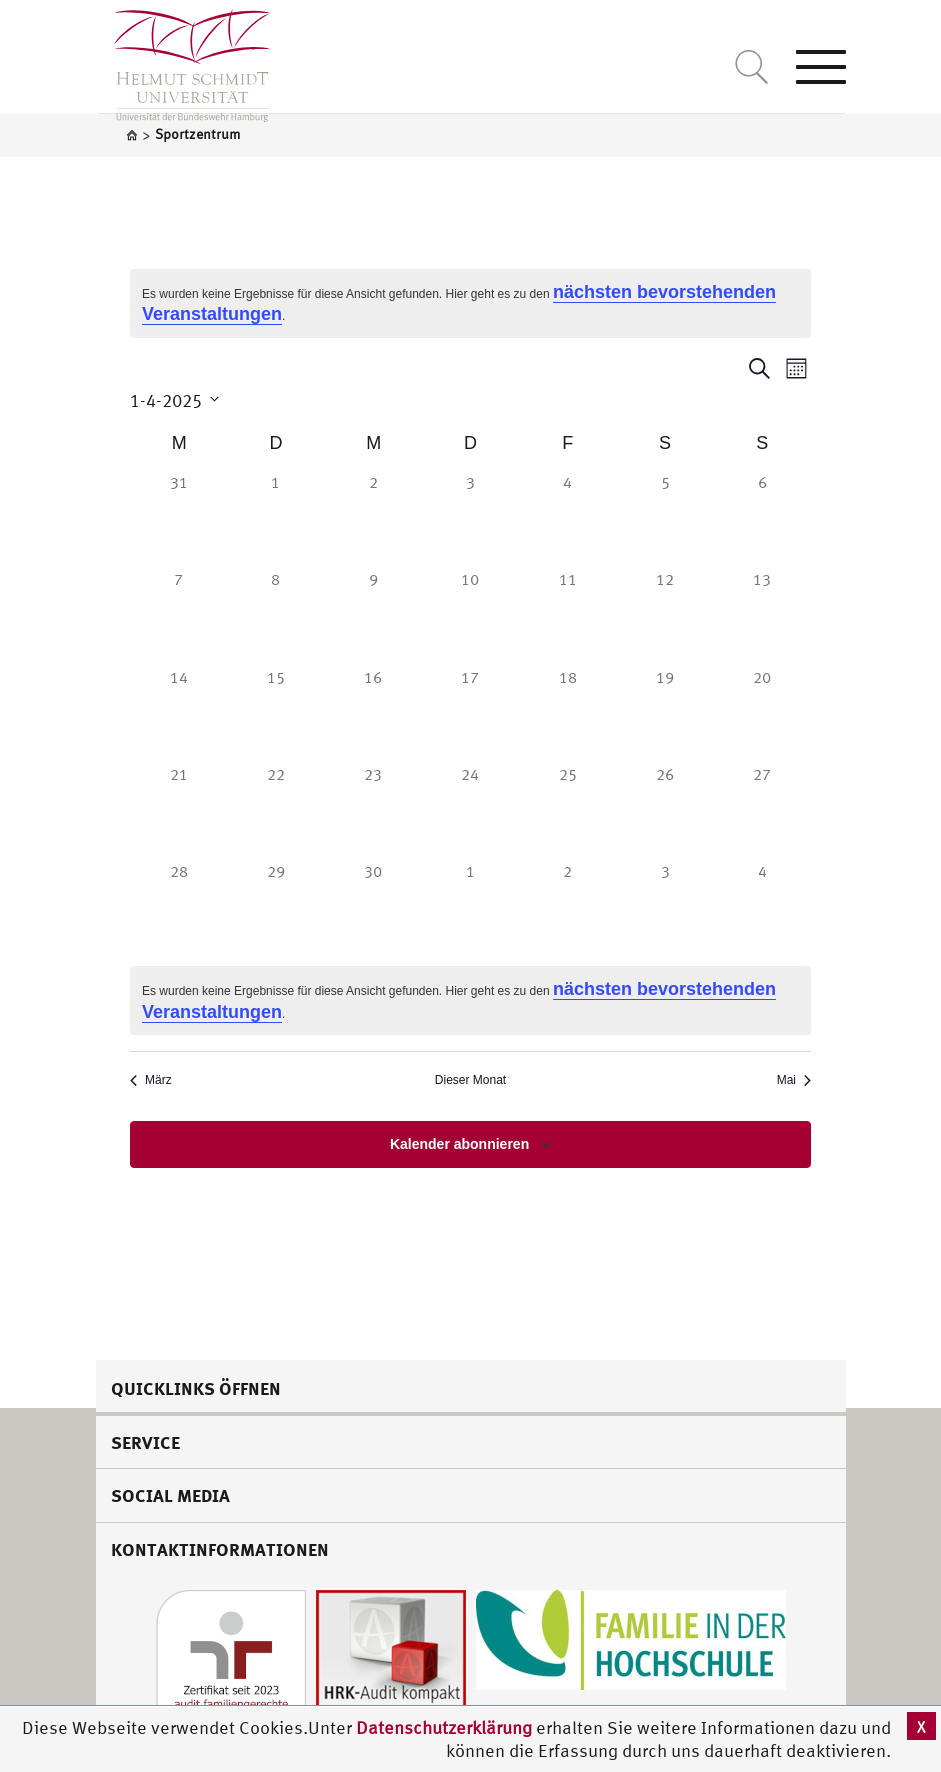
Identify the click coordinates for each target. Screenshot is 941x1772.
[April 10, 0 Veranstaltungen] (470, 615)
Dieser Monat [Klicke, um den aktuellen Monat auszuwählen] (470, 1080)
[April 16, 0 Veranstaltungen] (373, 713)
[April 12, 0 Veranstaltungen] (664, 615)
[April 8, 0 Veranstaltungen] (275, 615)
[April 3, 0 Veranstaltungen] (470, 518)
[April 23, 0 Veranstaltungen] (373, 810)
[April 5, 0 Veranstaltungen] (664, 518)
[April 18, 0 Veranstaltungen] (567, 713)
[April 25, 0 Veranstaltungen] (567, 810)
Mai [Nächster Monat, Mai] (794, 1080)
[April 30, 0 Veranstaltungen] (373, 907)
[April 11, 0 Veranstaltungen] (567, 615)
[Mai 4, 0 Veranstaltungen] (762, 907)
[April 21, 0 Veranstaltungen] (178, 810)
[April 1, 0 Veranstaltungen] (275, 518)
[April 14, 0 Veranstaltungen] (178, 713)
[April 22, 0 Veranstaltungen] (275, 810)
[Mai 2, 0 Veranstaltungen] (567, 907)
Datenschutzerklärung (444, 1727)
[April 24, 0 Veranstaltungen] (470, 810)
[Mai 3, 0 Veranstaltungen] (664, 907)
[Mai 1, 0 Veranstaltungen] (470, 907)
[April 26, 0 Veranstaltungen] (664, 810)
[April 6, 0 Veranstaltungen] (762, 518)
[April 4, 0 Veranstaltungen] (567, 518)
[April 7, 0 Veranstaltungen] (178, 615)
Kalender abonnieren (459, 1144)
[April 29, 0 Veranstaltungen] (275, 907)
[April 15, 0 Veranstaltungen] (275, 713)
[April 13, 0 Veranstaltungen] (762, 615)
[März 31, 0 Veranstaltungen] (178, 518)
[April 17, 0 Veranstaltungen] (470, 713)
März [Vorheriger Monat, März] (151, 1080)
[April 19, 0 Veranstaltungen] (664, 713)
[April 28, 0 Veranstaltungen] (178, 907)
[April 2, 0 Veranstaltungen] (373, 518)
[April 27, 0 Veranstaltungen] (762, 810)
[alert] (470, 303)
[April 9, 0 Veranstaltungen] (373, 615)
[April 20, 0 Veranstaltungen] (762, 713)
